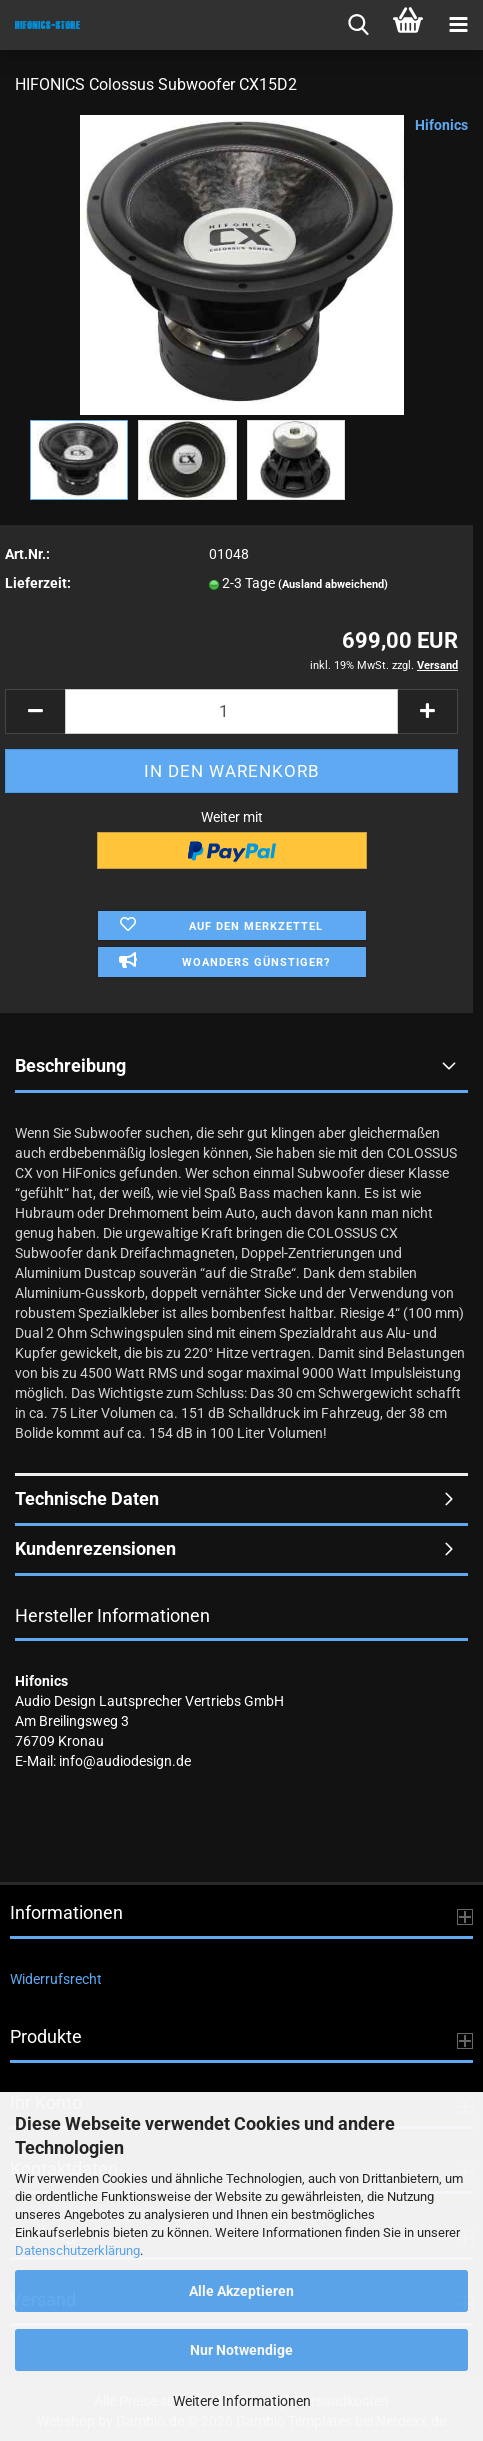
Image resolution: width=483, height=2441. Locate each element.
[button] (35, 711)
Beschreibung (70, 1065)
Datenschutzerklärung (77, 2250)
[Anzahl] (231, 711)
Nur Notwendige (241, 2350)
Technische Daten (87, 1498)
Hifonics (441, 125)
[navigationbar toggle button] (458, 25)
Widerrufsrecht (56, 1979)
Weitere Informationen (242, 2401)
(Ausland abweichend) (333, 584)
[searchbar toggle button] (358, 25)
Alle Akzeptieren (241, 2291)
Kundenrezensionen (95, 1548)
